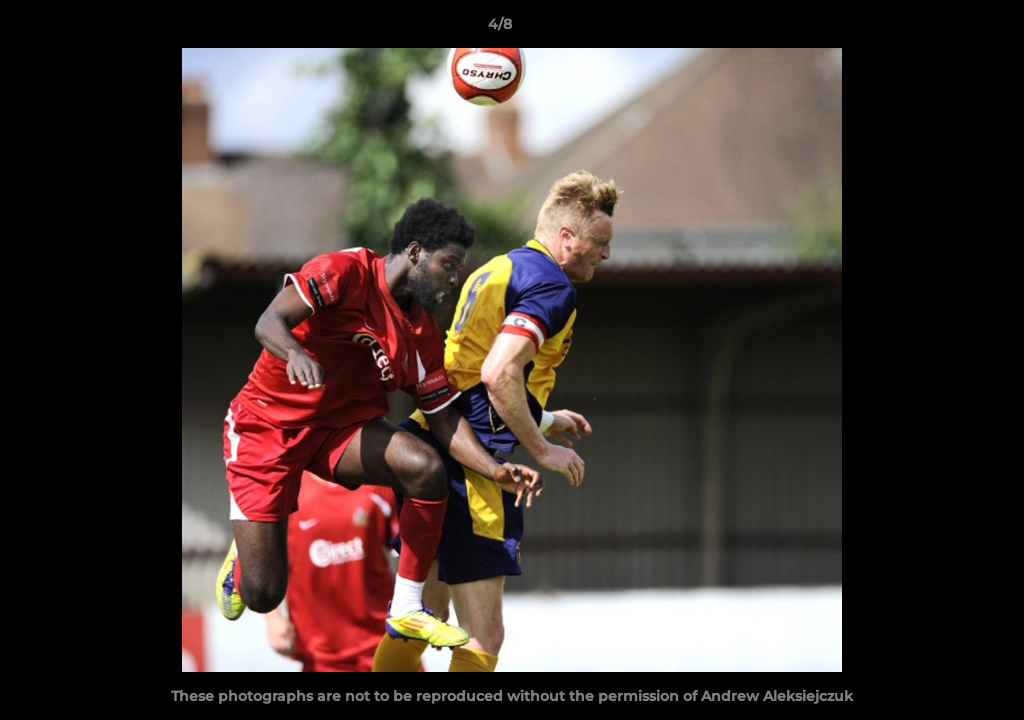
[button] (940, 29)
